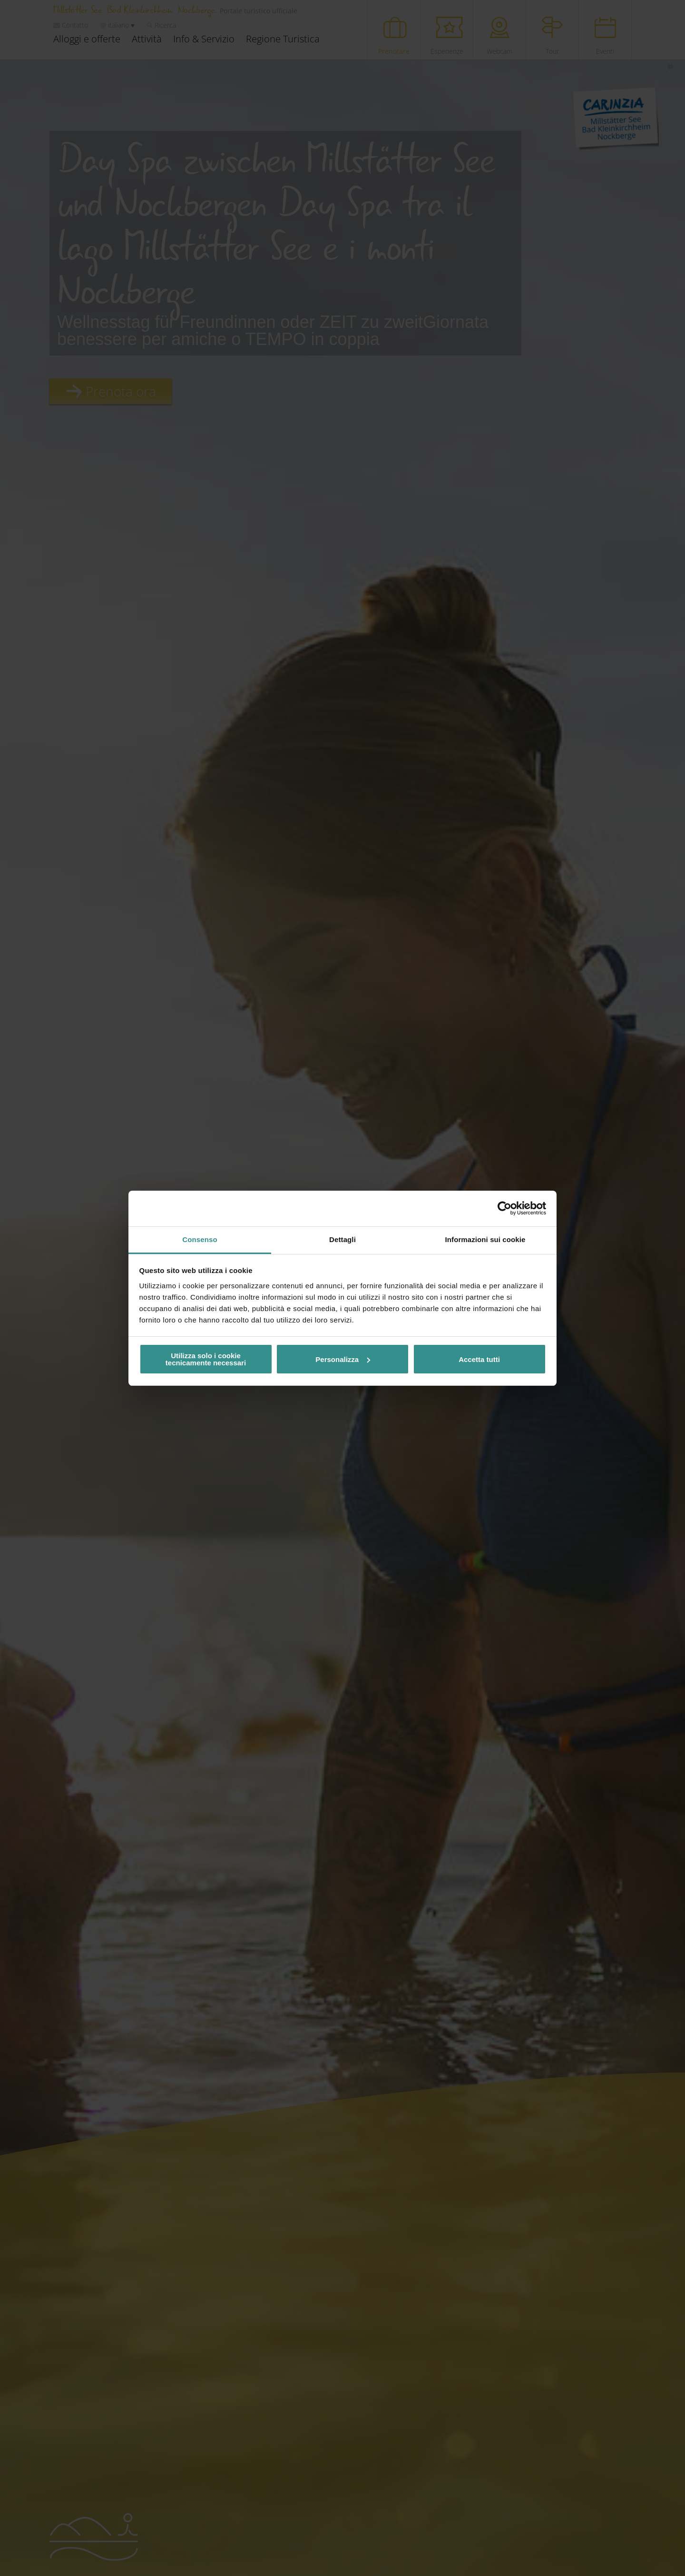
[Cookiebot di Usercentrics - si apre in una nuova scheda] (504, 1208)
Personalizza (342, 1359)
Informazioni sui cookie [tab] (485, 1239)
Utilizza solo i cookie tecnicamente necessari (206, 1359)
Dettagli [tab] (342, 1239)
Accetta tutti (479, 1359)
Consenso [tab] (199, 1239)
